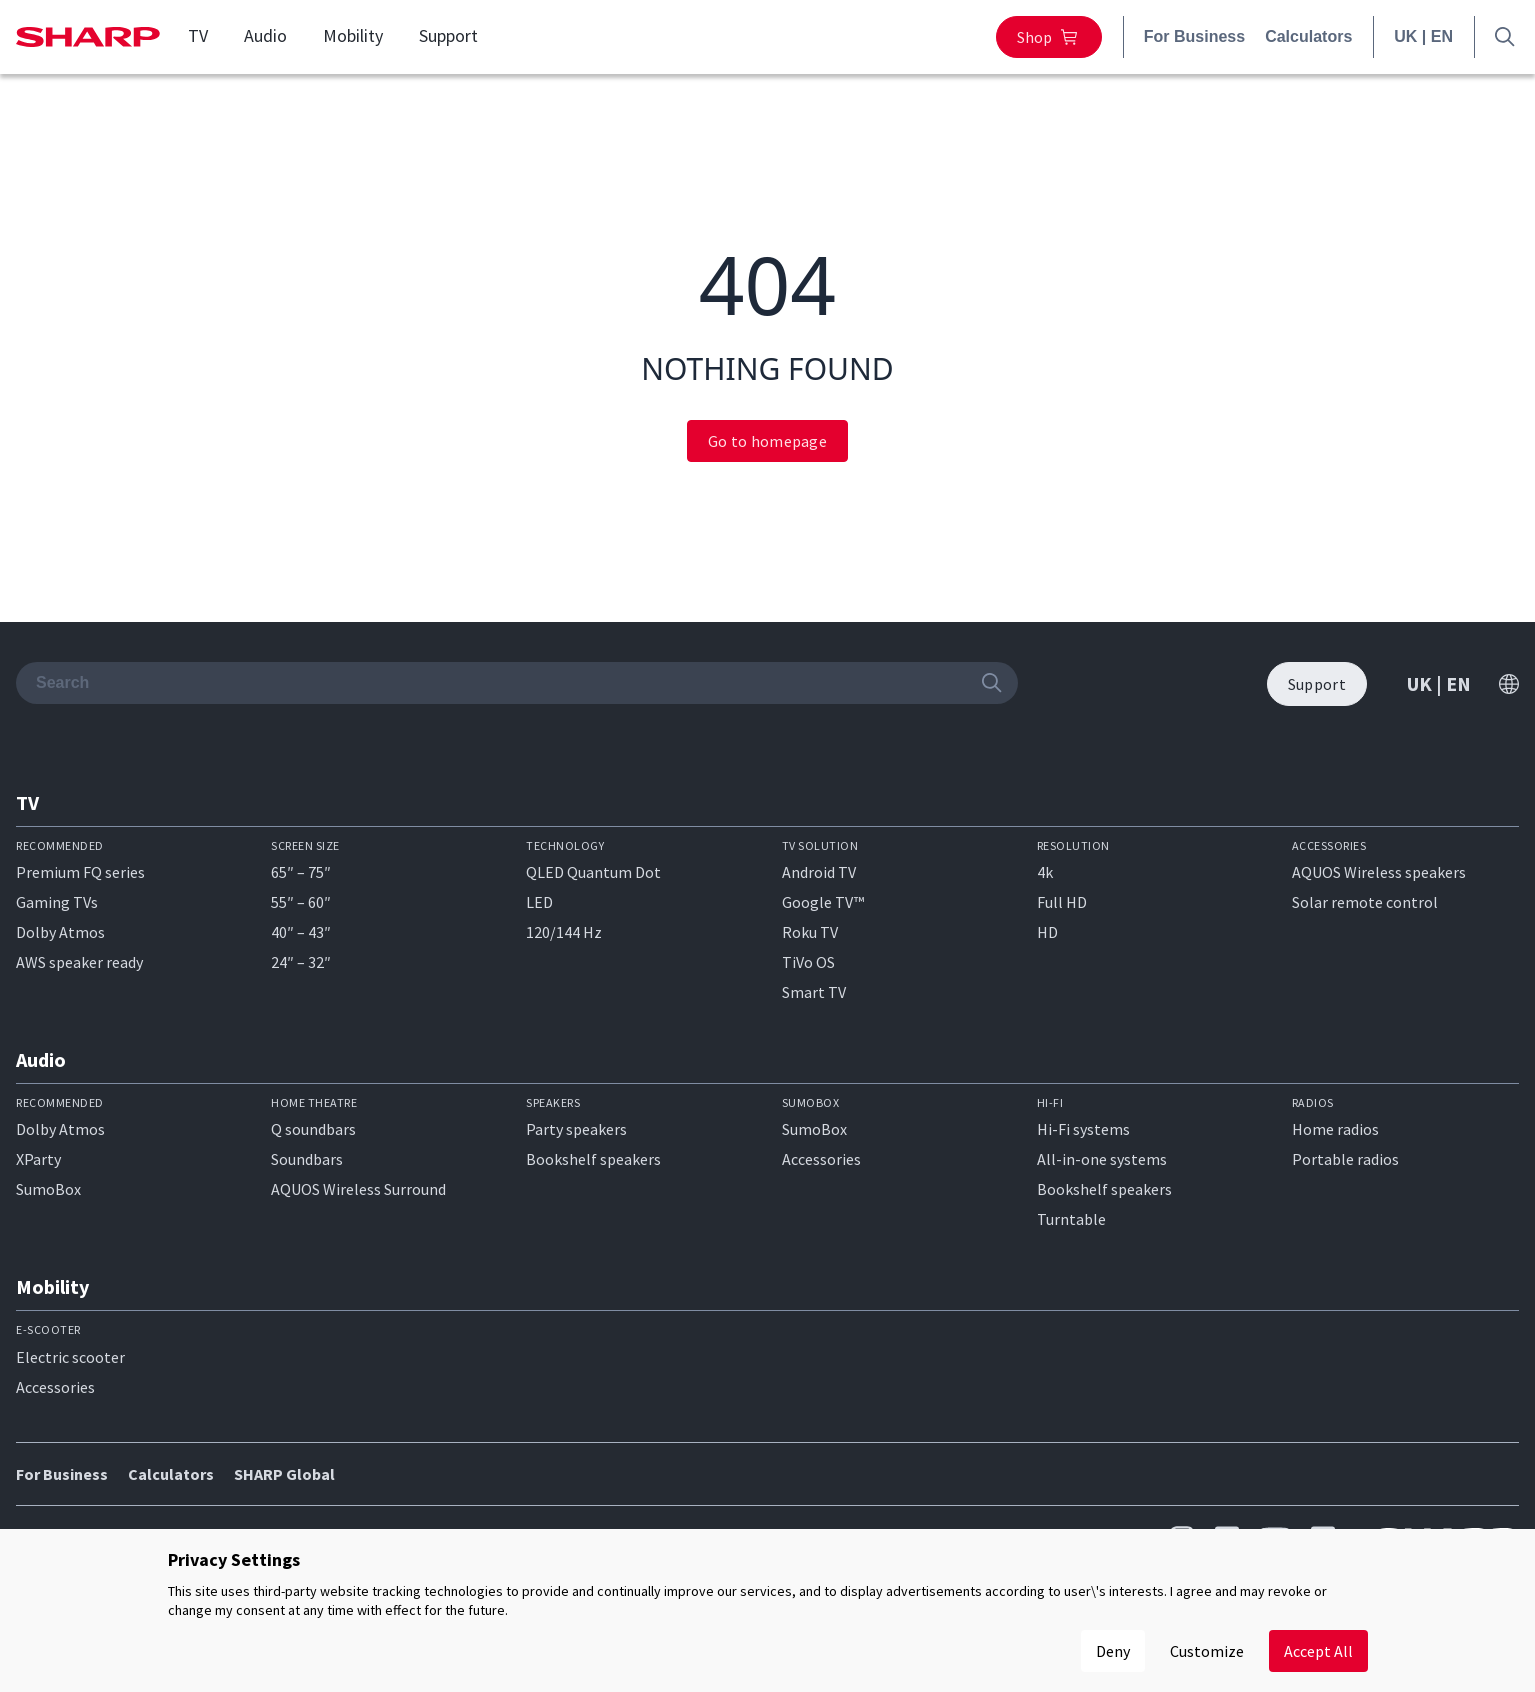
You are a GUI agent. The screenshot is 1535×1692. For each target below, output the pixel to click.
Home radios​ (1335, 1129)
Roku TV (810, 932)
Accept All (1318, 1651)
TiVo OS (808, 962)
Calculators (1308, 36)
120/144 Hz (564, 932)
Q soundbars (313, 1129)
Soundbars (307, 1159)
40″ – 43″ (301, 932)
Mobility (353, 36)
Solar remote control (1365, 902)
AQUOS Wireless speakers (1379, 872)
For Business (1194, 36)
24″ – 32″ (301, 962)
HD (1047, 932)
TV (198, 36)
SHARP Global (284, 1474)
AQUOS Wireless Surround (358, 1189)
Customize (1207, 1651)
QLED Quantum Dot (593, 872)
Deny (1113, 1651)
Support (448, 36)
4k (1045, 872)
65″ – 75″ (301, 872)
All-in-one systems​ (1102, 1159)
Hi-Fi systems (1083, 1129)
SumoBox (48, 1189)
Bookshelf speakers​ (1104, 1189)
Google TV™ (823, 902)
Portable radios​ (1345, 1159)
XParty (38, 1159)
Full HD (1062, 902)
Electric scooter (70, 1357)
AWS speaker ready (79, 962)
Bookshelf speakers (593, 1159)
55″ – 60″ (301, 902)
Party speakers (576, 1129)
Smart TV (814, 992)
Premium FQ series (80, 872)
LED (539, 902)
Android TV (819, 872)
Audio (265, 36)
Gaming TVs (57, 902)
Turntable (1071, 1219)
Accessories (821, 1159)
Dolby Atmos (60, 932)
